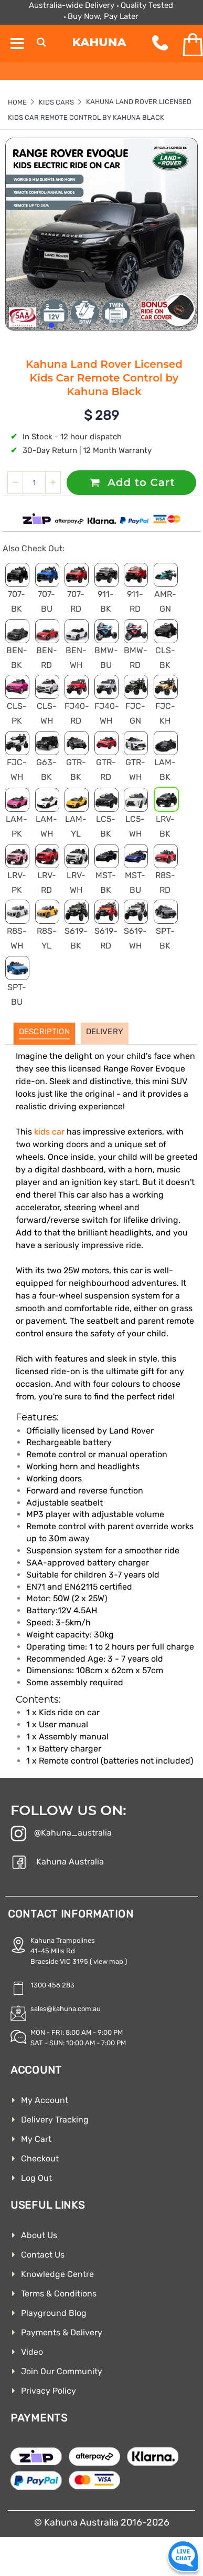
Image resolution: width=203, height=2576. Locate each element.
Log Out (36, 2178)
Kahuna (99, 42)
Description (44, 1032)
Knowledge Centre (57, 2274)
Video (32, 2352)
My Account (44, 2100)
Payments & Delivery (61, 2332)
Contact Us (43, 2255)
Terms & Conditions (59, 2294)
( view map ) (108, 1961)
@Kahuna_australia (61, 1834)
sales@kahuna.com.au (65, 2009)
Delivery (104, 1032)
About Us (39, 2235)
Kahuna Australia (57, 1863)
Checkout (40, 2158)
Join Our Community (61, 2371)
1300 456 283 (52, 1985)
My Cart (36, 2139)
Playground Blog (54, 2313)
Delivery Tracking (55, 2120)
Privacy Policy (48, 2391)
